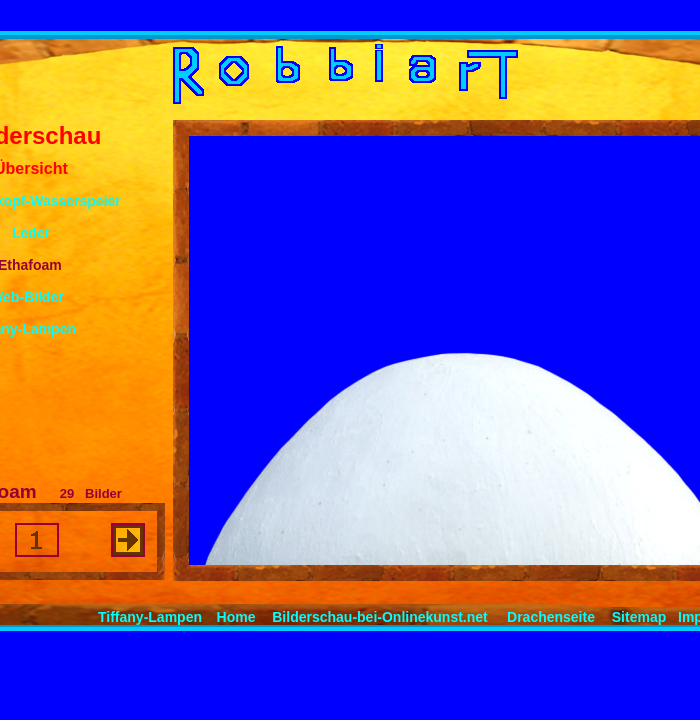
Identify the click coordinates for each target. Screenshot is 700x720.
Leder (31, 233)
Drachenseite (551, 617)
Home (236, 617)
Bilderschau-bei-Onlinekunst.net (379, 617)
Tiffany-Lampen (150, 617)
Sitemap (639, 617)
